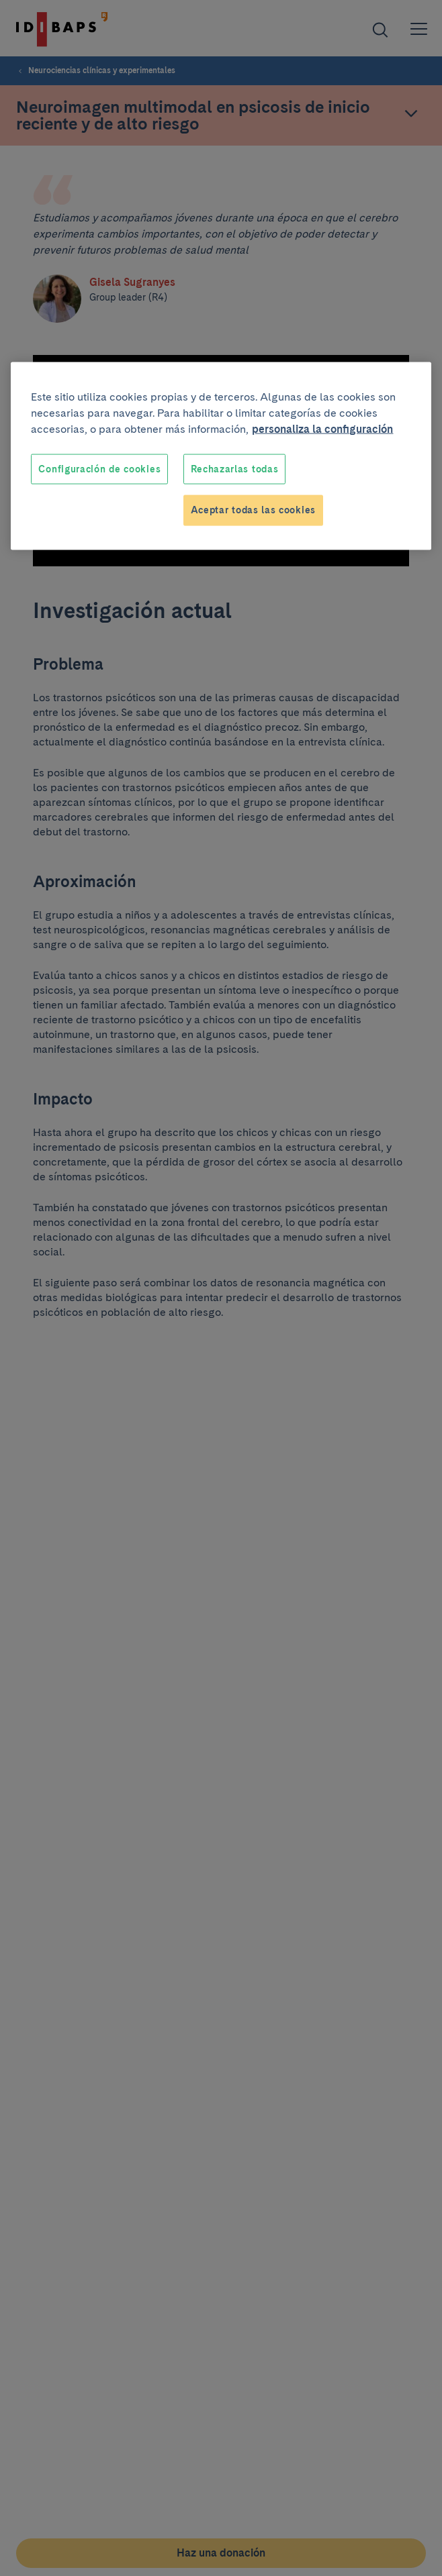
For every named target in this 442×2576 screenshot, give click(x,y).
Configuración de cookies (99, 468)
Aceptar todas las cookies (253, 510)
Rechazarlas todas (235, 468)
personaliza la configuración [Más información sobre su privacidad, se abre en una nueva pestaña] (322, 428)
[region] (221, 456)
